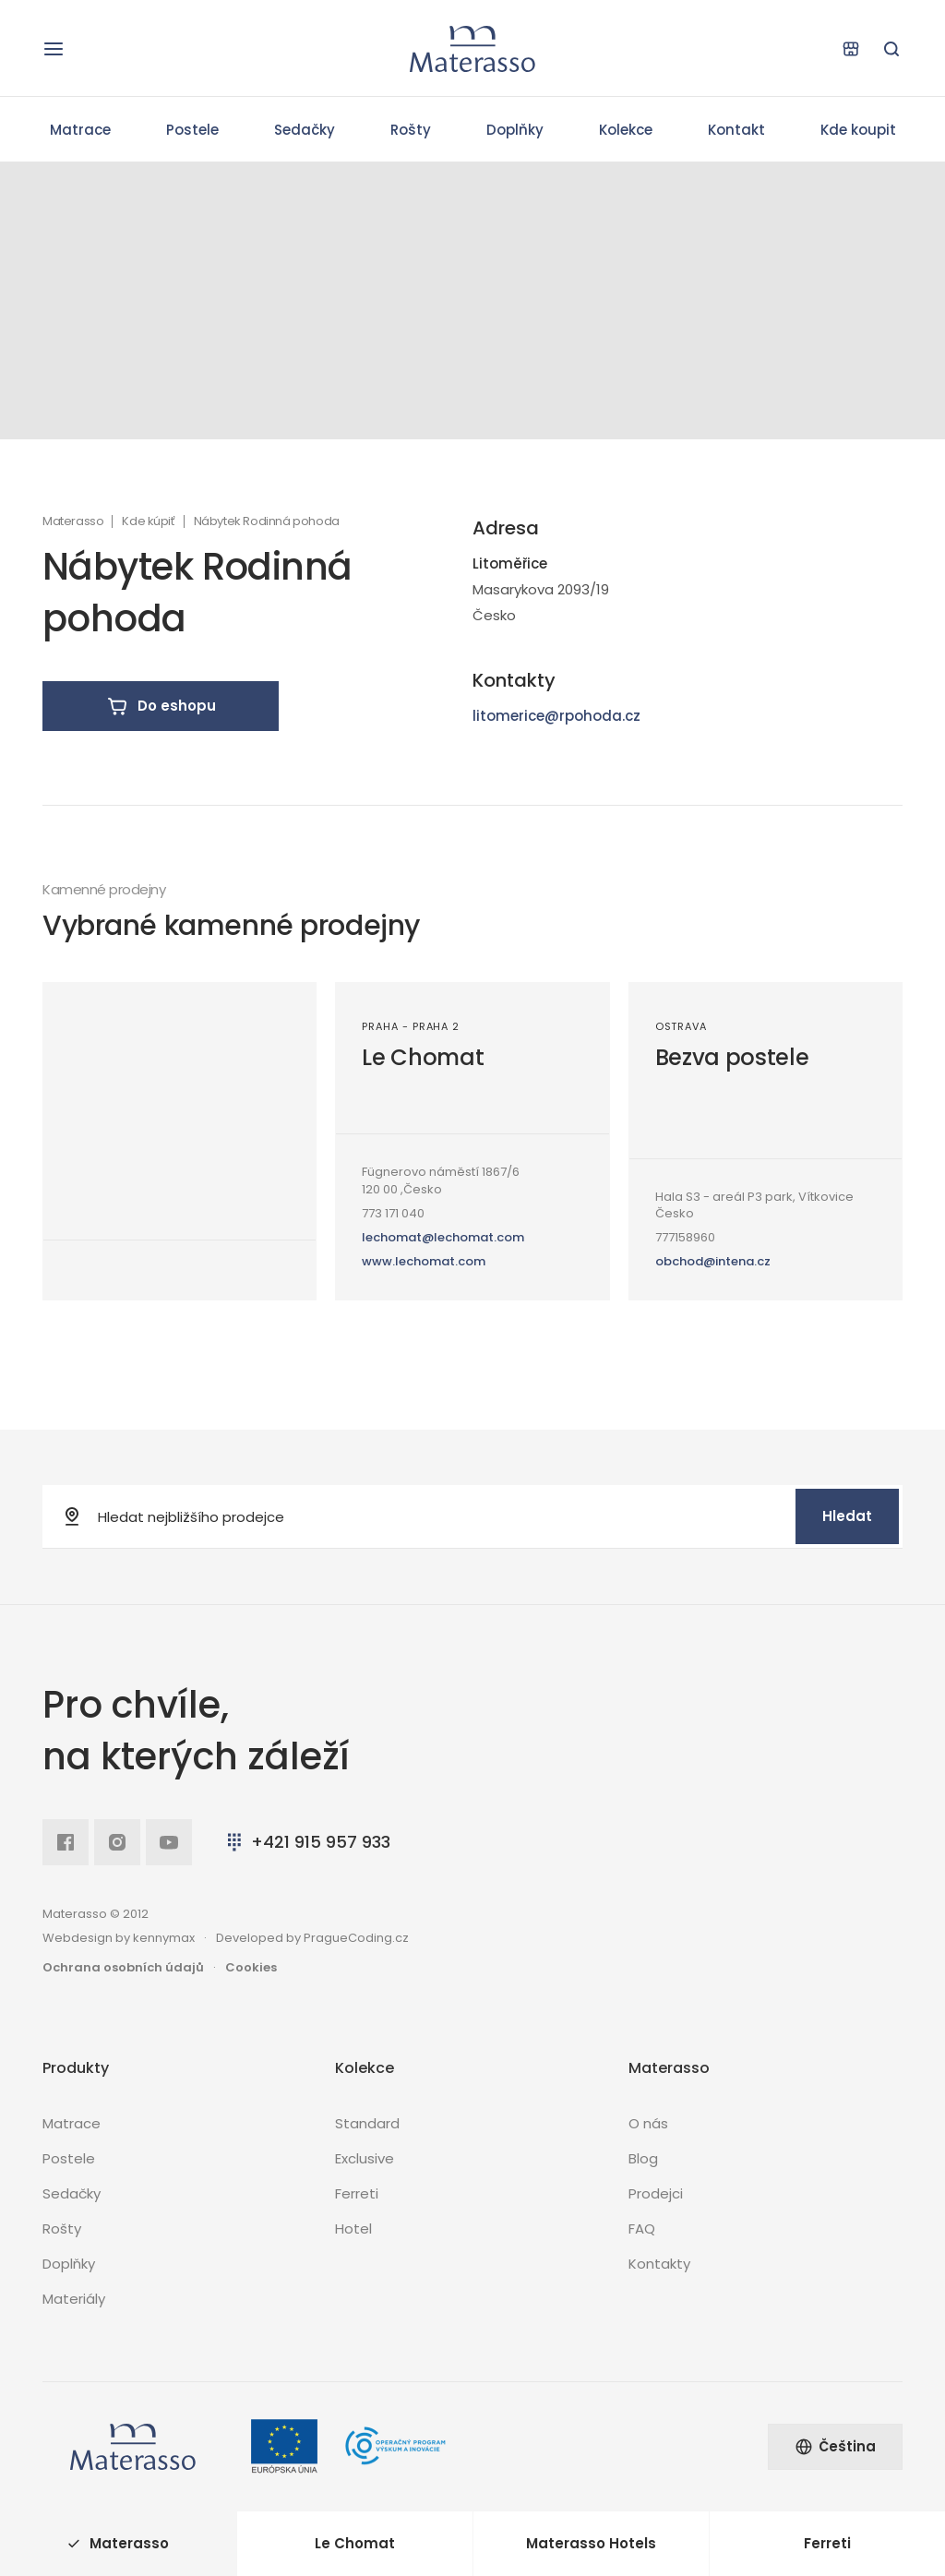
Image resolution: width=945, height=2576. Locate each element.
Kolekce (625, 129)
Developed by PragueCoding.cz (312, 1938)
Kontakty (659, 2263)
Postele (192, 129)
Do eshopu (161, 706)
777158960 (685, 1237)
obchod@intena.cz (713, 1261)
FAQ (641, 2228)
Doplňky (515, 129)
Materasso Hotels (591, 2543)
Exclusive (364, 2158)
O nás (648, 2123)
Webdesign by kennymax (118, 1938)
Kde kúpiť (148, 521)
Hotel (353, 2228)
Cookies (251, 1967)
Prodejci (655, 2193)
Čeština (835, 2446)
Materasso (72, 521)
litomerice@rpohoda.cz (556, 715)
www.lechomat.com (423, 1261)
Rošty (410, 129)
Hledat (847, 1516)
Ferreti (356, 2193)
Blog (643, 2158)
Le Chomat (423, 1057)
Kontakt (736, 129)
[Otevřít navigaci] (53, 49)
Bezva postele (732, 1057)
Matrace (80, 129)
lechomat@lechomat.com (443, 1237)
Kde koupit (858, 129)
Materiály (73, 2298)
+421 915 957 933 (306, 1841)
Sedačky (304, 129)
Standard (367, 2123)
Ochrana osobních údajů (123, 1967)
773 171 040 (393, 1213)
